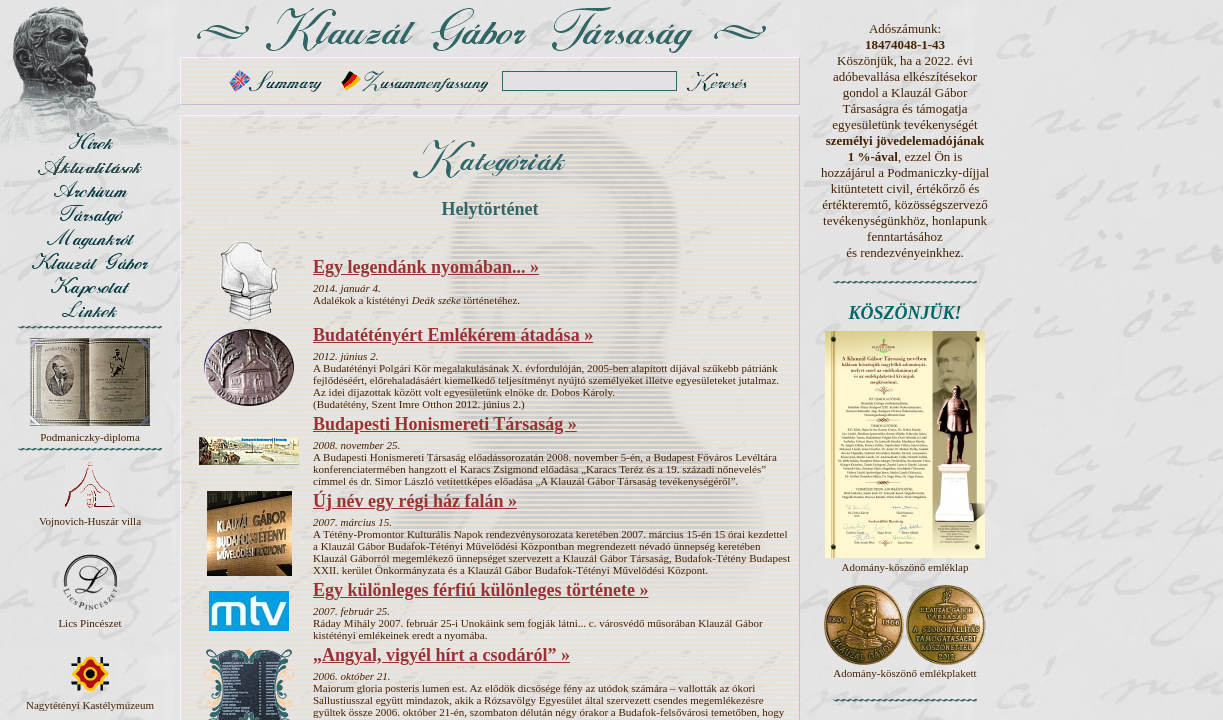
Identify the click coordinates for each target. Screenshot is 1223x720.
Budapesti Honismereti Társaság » (445, 424)
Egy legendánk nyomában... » (426, 267)
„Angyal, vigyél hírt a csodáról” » (441, 655)
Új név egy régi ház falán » (415, 501)
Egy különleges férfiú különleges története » (480, 590)
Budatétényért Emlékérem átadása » (453, 335)
